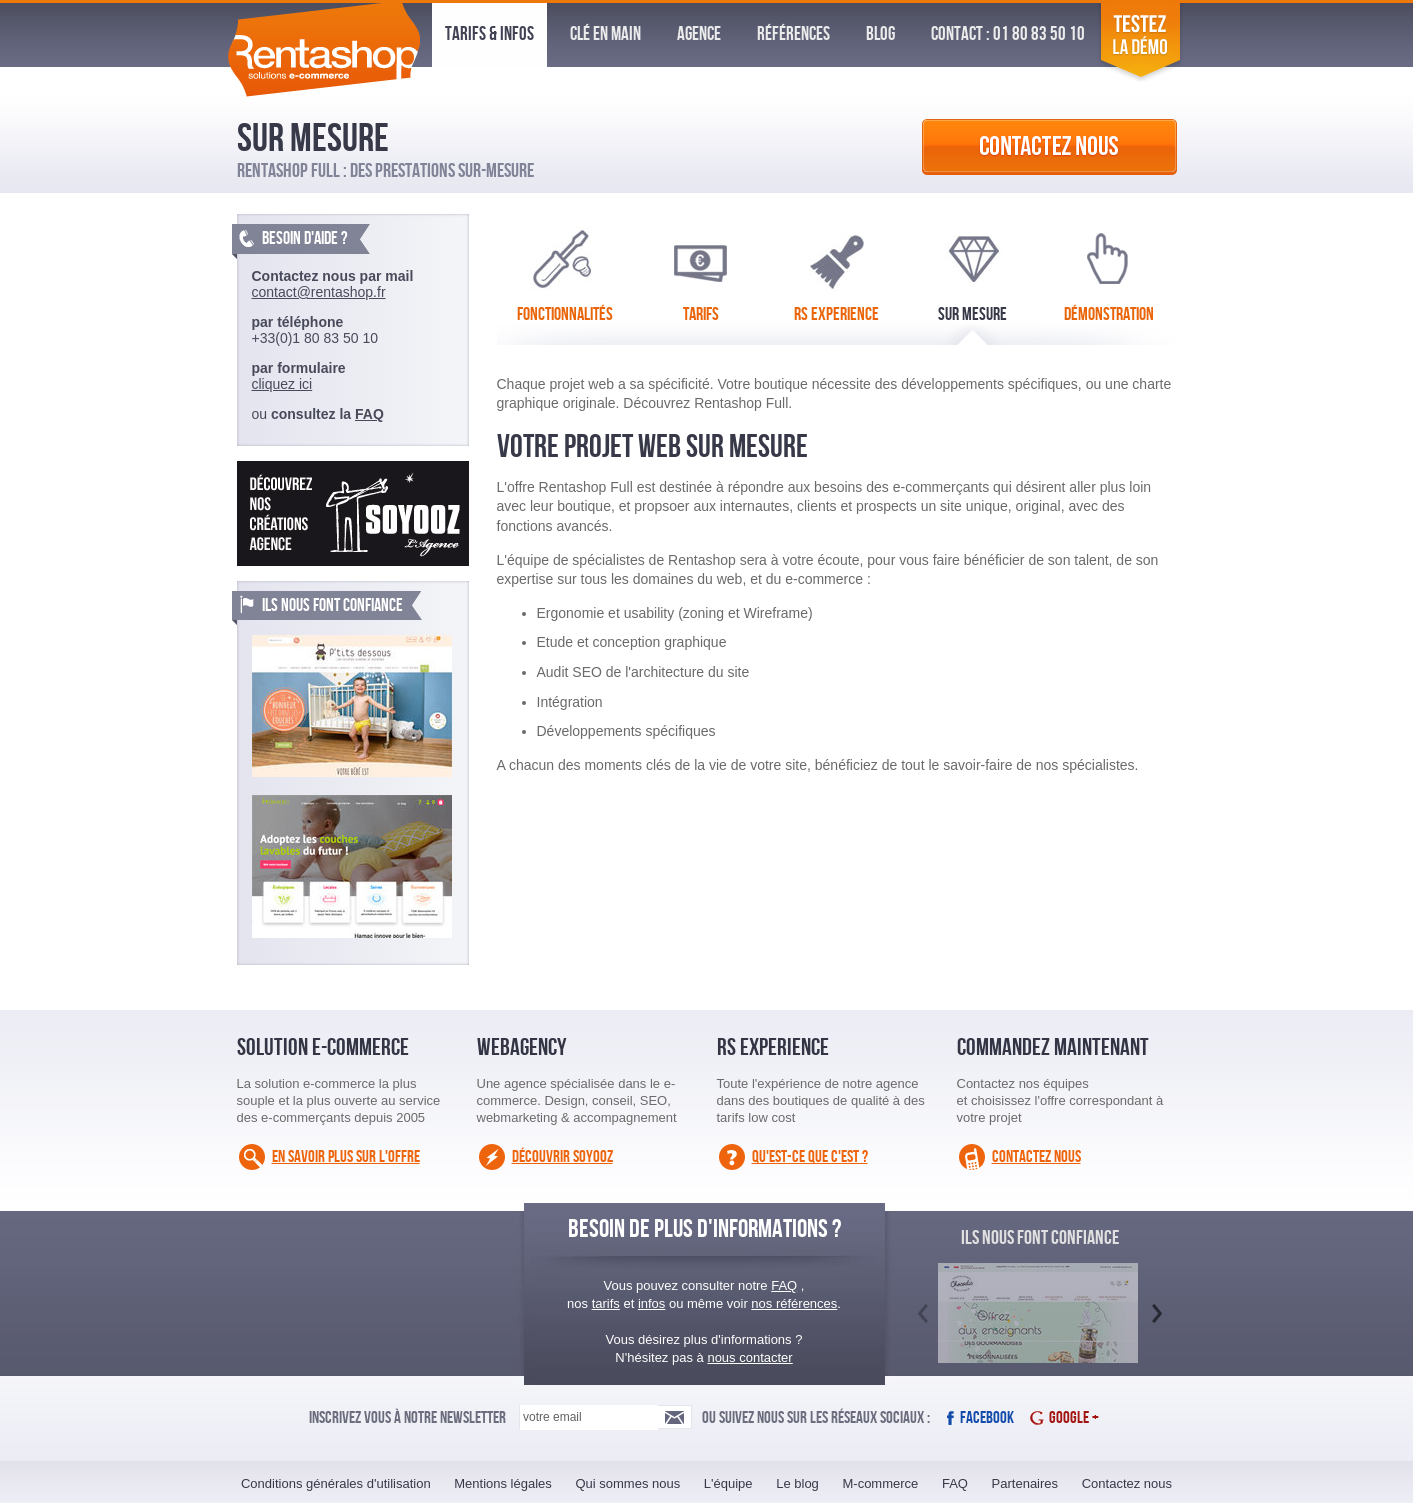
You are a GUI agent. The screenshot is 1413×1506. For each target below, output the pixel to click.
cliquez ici (282, 384)
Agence (699, 34)
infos (651, 1303)
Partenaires (1025, 1483)
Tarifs (700, 272)
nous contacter (749, 1357)
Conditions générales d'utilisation (336, 1483)
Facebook (987, 1418)
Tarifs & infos (489, 34)
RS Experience (836, 272)
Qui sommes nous (627, 1483)
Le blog (797, 1483)
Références (793, 34)
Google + (1074, 1418)
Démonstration (1109, 272)
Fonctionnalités (565, 272)
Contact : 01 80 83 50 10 (1008, 34)
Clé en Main (605, 34)
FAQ (369, 414)
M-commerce (880, 1483)
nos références (794, 1303)
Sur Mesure (972, 272)
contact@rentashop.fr (319, 292)
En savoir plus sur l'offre (346, 1157)
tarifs (606, 1303)
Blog (880, 34)
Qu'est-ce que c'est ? (810, 1157)
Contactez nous (1036, 1157)
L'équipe (728, 1483)
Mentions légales (503, 1483)
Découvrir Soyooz (562, 1157)
